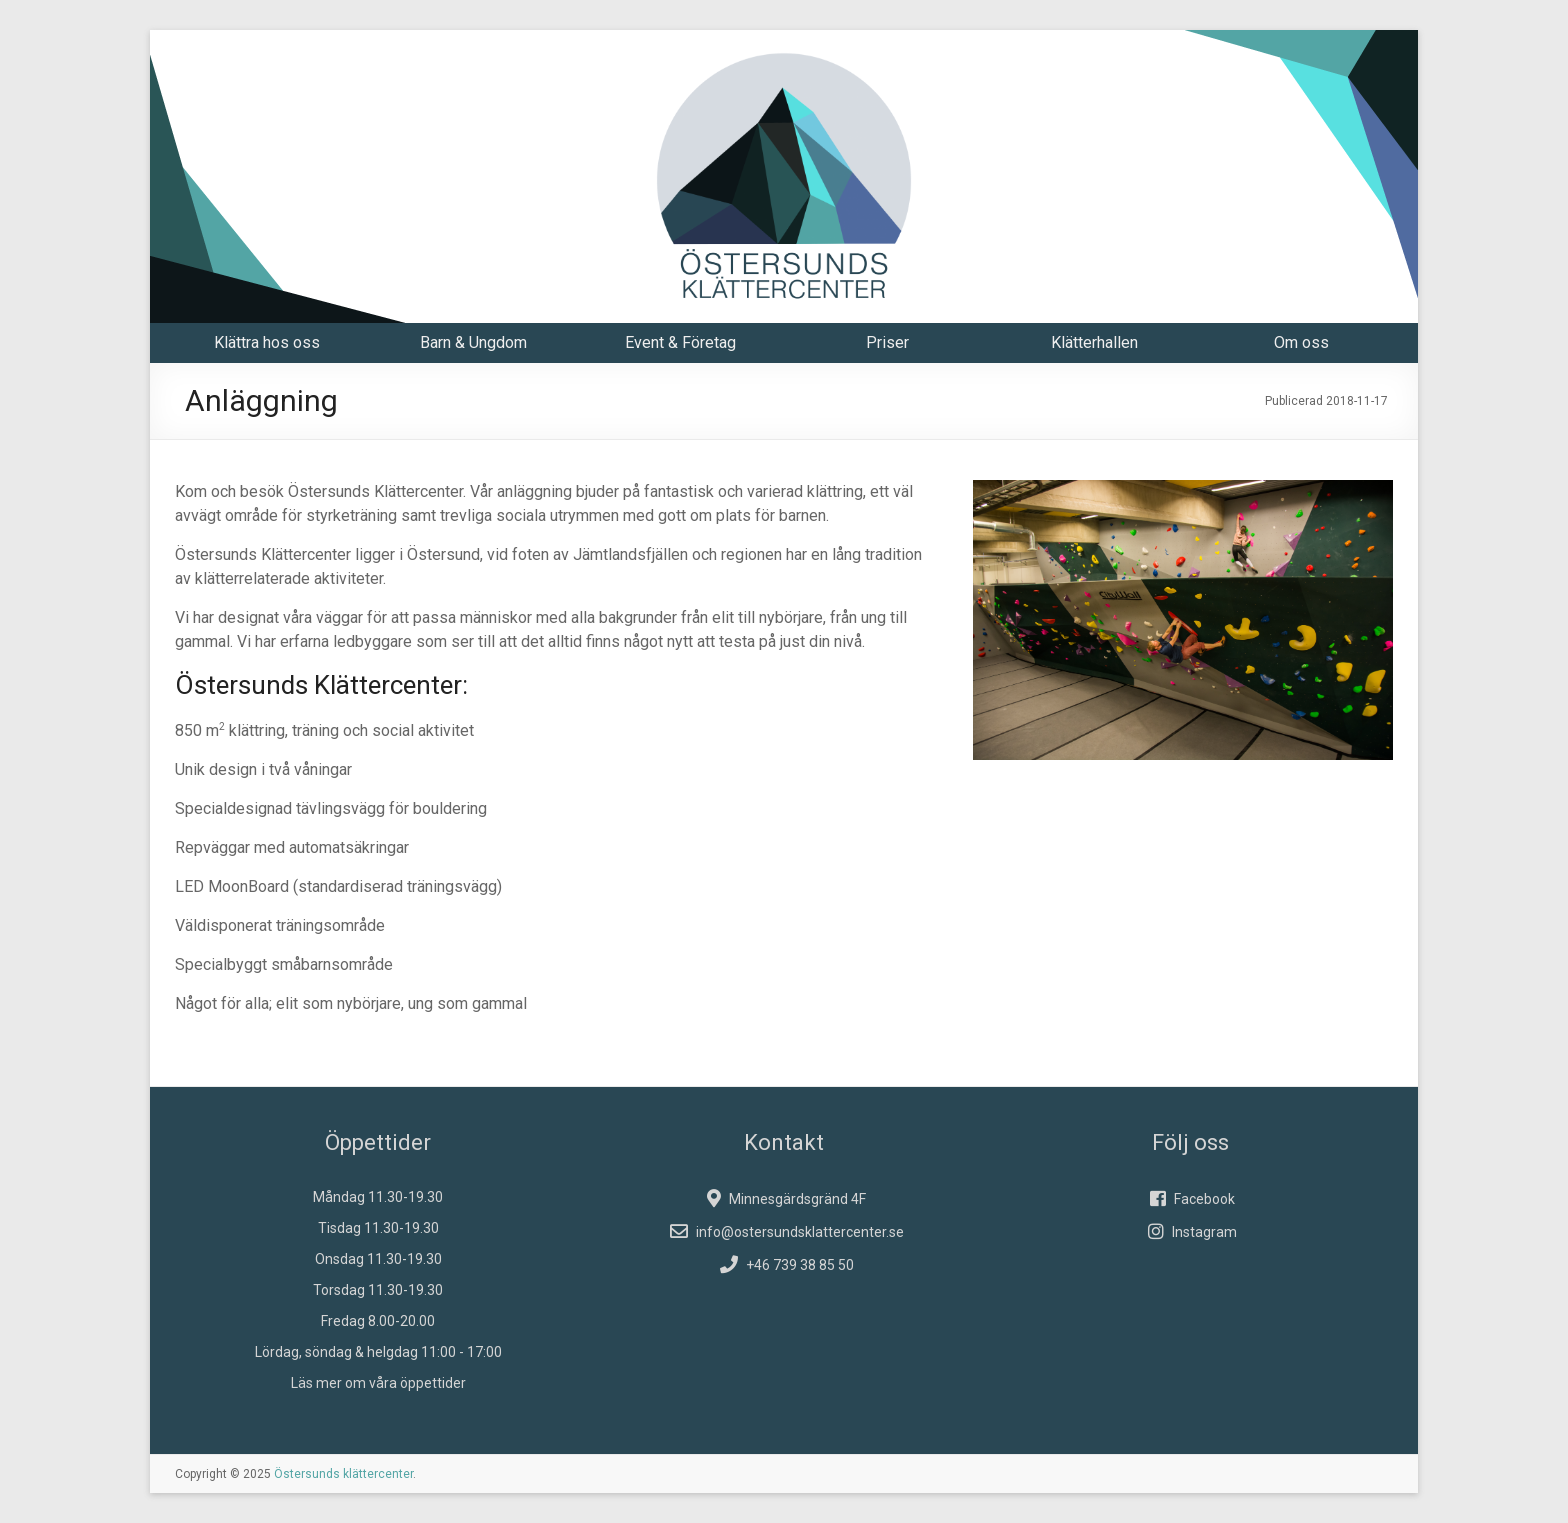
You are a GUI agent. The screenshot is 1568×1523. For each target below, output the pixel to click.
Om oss (1301, 342)
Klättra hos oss (267, 342)
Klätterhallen (1094, 342)
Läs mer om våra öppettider (378, 1383)
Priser (887, 342)
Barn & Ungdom (473, 342)
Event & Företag (680, 342)
